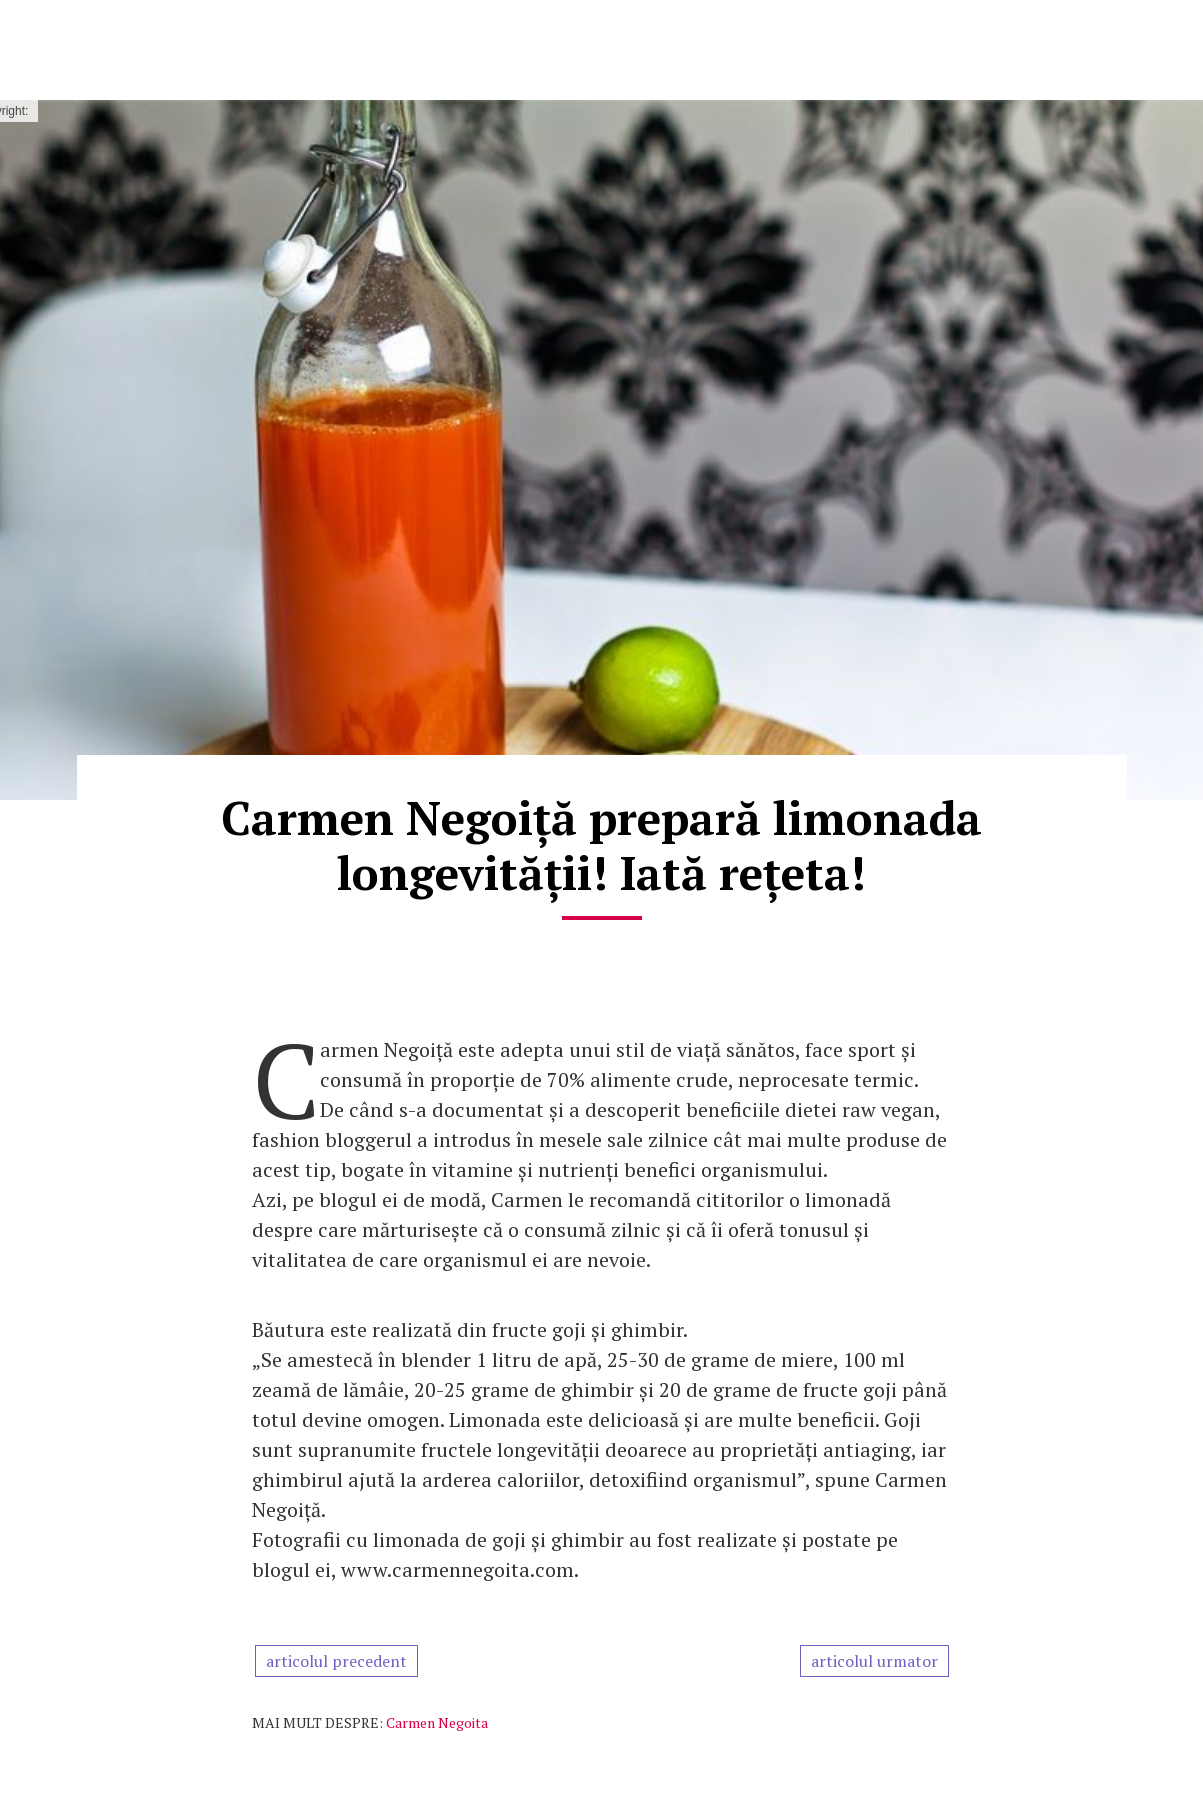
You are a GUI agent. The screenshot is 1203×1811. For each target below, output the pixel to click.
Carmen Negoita (437, 1722)
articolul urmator (874, 1661)
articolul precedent (336, 1661)
